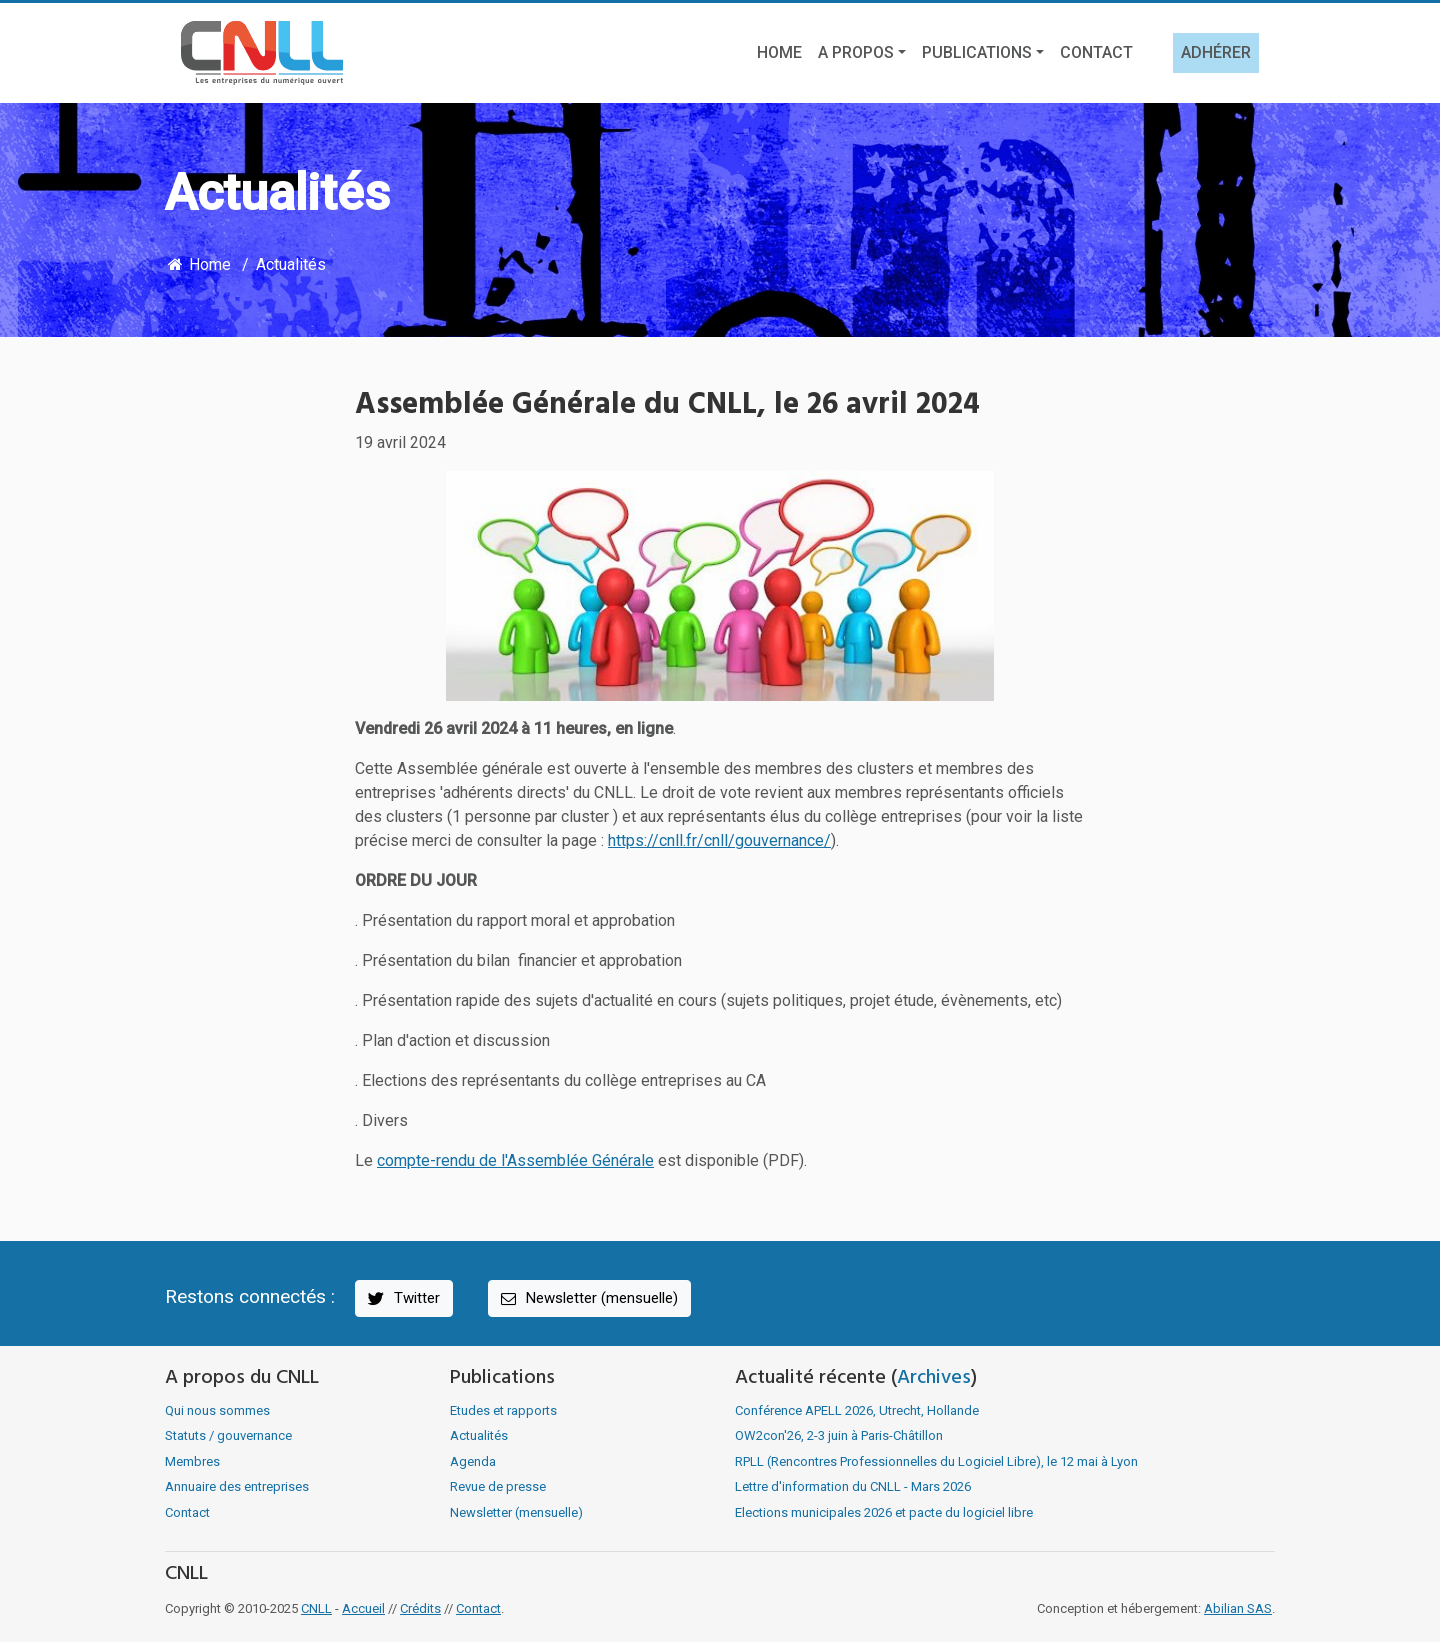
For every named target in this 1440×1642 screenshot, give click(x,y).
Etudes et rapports (503, 1410)
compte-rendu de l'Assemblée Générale (515, 1160)
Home (779, 52)
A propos (856, 52)
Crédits (420, 1608)
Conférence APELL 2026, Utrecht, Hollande (857, 1410)
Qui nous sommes (217, 1410)
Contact (1096, 52)
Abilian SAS (1238, 1608)
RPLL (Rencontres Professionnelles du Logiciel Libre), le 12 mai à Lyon (936, 1461)
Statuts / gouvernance (228, 1435)
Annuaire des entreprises (237, 1486)
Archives (934, 1378)
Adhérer (1216, 52)
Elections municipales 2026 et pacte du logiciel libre (884, 1512)
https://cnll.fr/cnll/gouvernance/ (719, 840)
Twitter (402, 1298)
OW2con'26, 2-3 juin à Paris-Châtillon (839, 1435)
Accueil (363, 1608)
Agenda (473, 1461)
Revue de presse (498, 1486)
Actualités (291, 264)
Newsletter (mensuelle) (588, 1298)
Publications (977, 52)
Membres (192, 1461)
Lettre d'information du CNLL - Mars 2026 (853, 1486)
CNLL (316, 1608)
